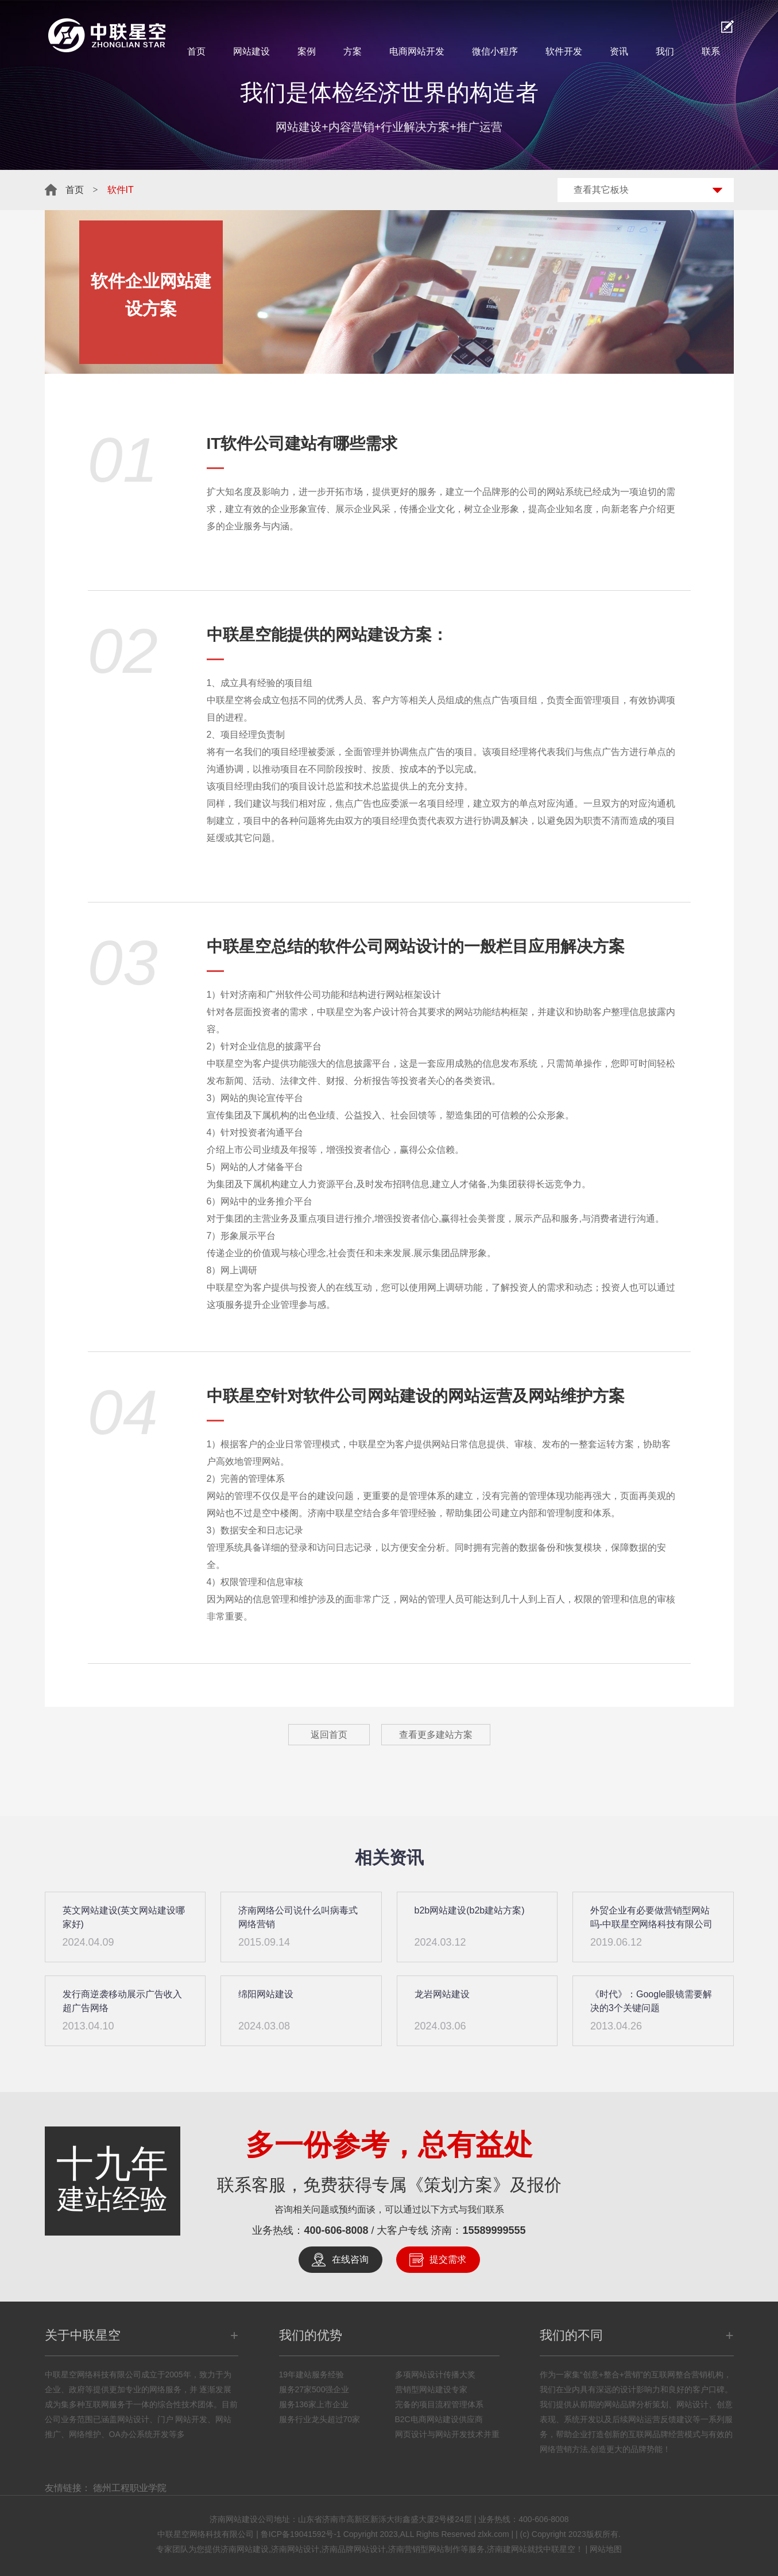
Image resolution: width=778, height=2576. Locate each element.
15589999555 (494, 2230)
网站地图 (606, 2549)
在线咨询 (350, 2259)
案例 (306, 51)
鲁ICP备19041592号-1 (301, 2534)
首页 (196, 51)
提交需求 (447, 2259)
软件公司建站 (268, 443)
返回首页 (329, 1735)
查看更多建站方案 (436, 1735)
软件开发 (563, 51)
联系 (711, 51)
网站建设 (251, 51)
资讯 (619, 51)
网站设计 (416, 946)
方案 (352, 51)
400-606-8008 (336, 2230)
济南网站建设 (244, 2549)
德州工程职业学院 (130, 2488)
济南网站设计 (295, 2549)
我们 (665, 51)
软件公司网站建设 (367, 1396)
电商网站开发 (416, 51)
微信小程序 (495, 51)
